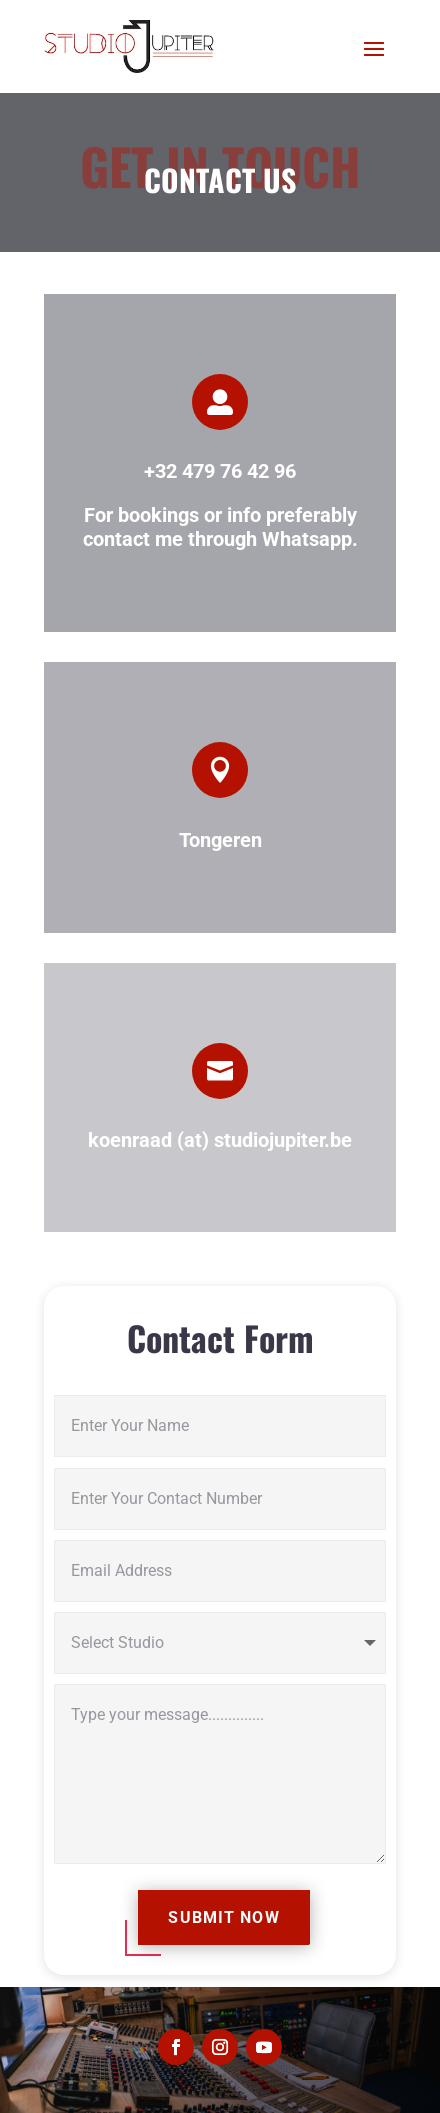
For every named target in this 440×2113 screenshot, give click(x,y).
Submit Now (223, 1917)
